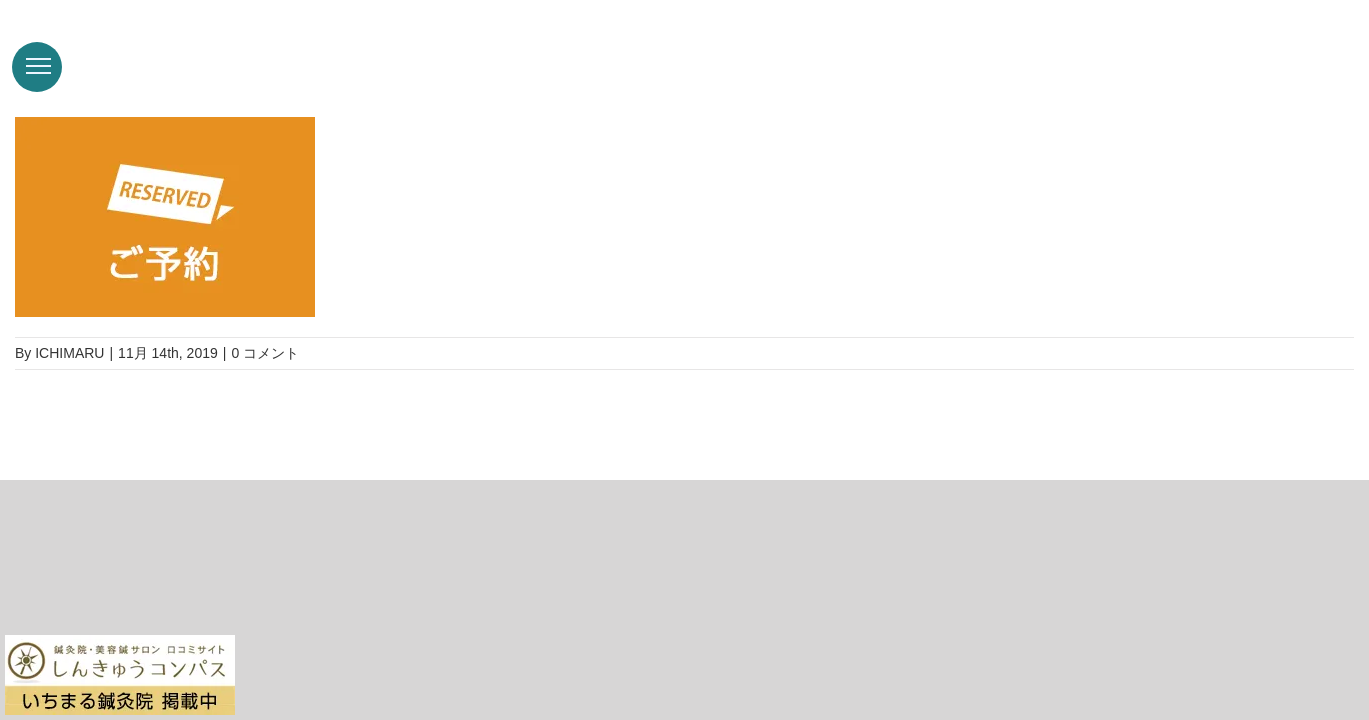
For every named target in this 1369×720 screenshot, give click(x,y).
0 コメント (265, 353)
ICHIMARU (69, 353)
